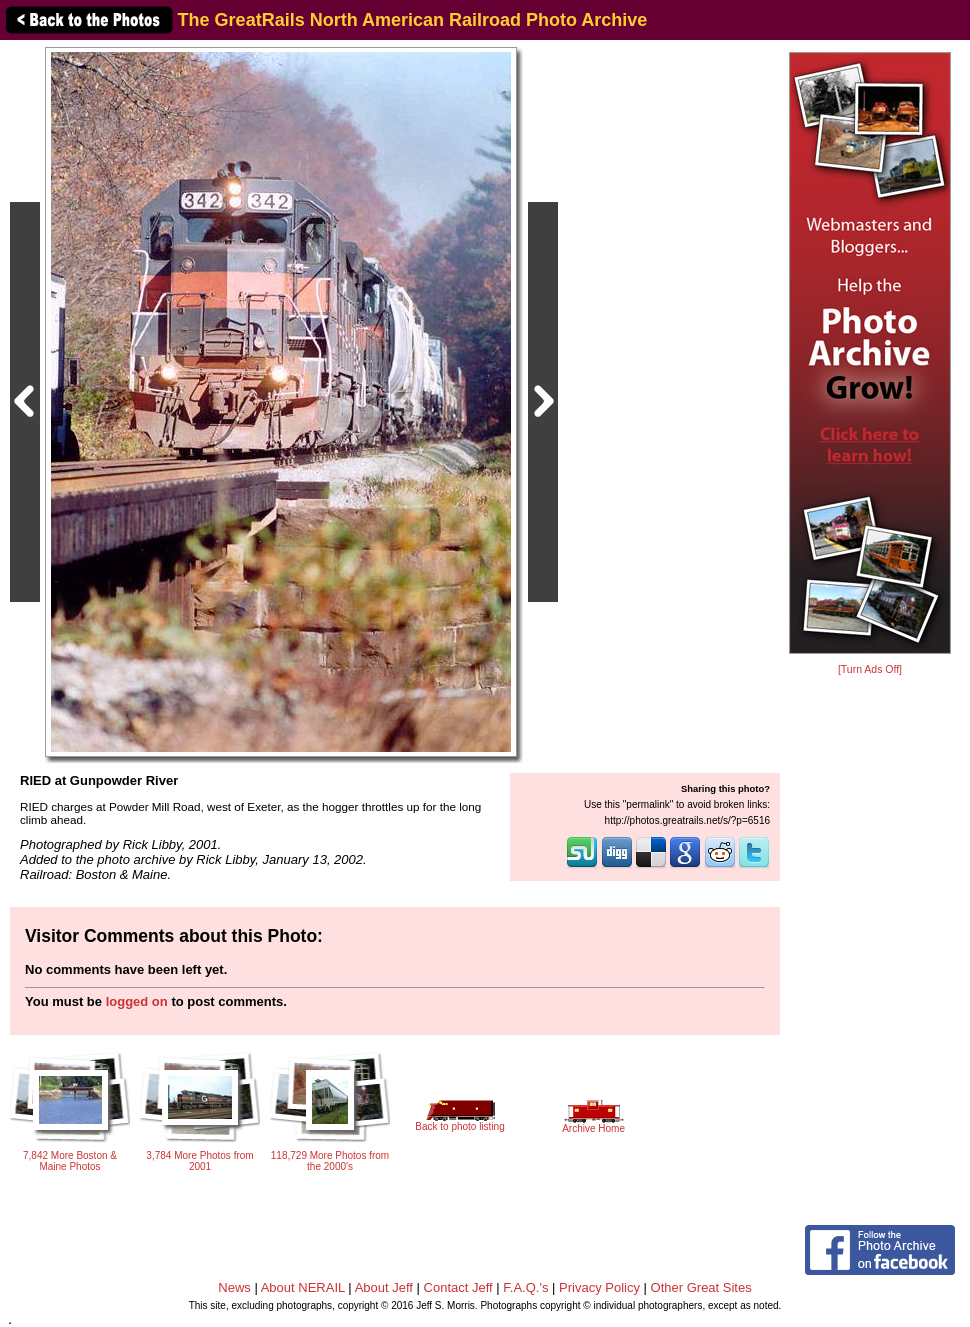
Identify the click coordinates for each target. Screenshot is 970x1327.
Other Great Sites (701, 1287)
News (234, 1287)
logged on (137, 1001)
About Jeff (384, 1287)
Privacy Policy (599, 1287)
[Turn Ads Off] (870, 669)
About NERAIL (303, 1287)
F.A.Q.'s (525, 1287)
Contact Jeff (458, 1287)
